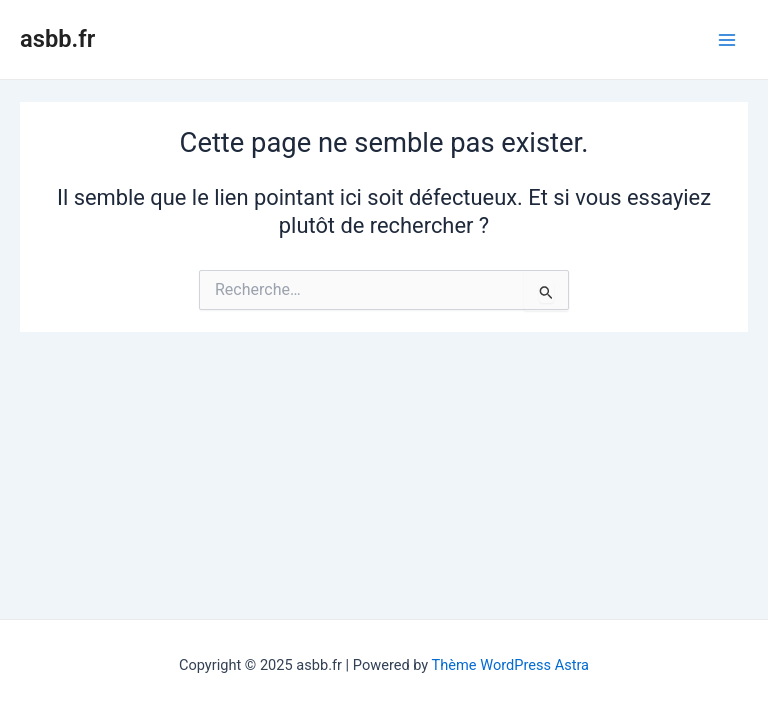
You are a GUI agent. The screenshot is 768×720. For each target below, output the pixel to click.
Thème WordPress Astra (510, 665)
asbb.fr (57, 39)
